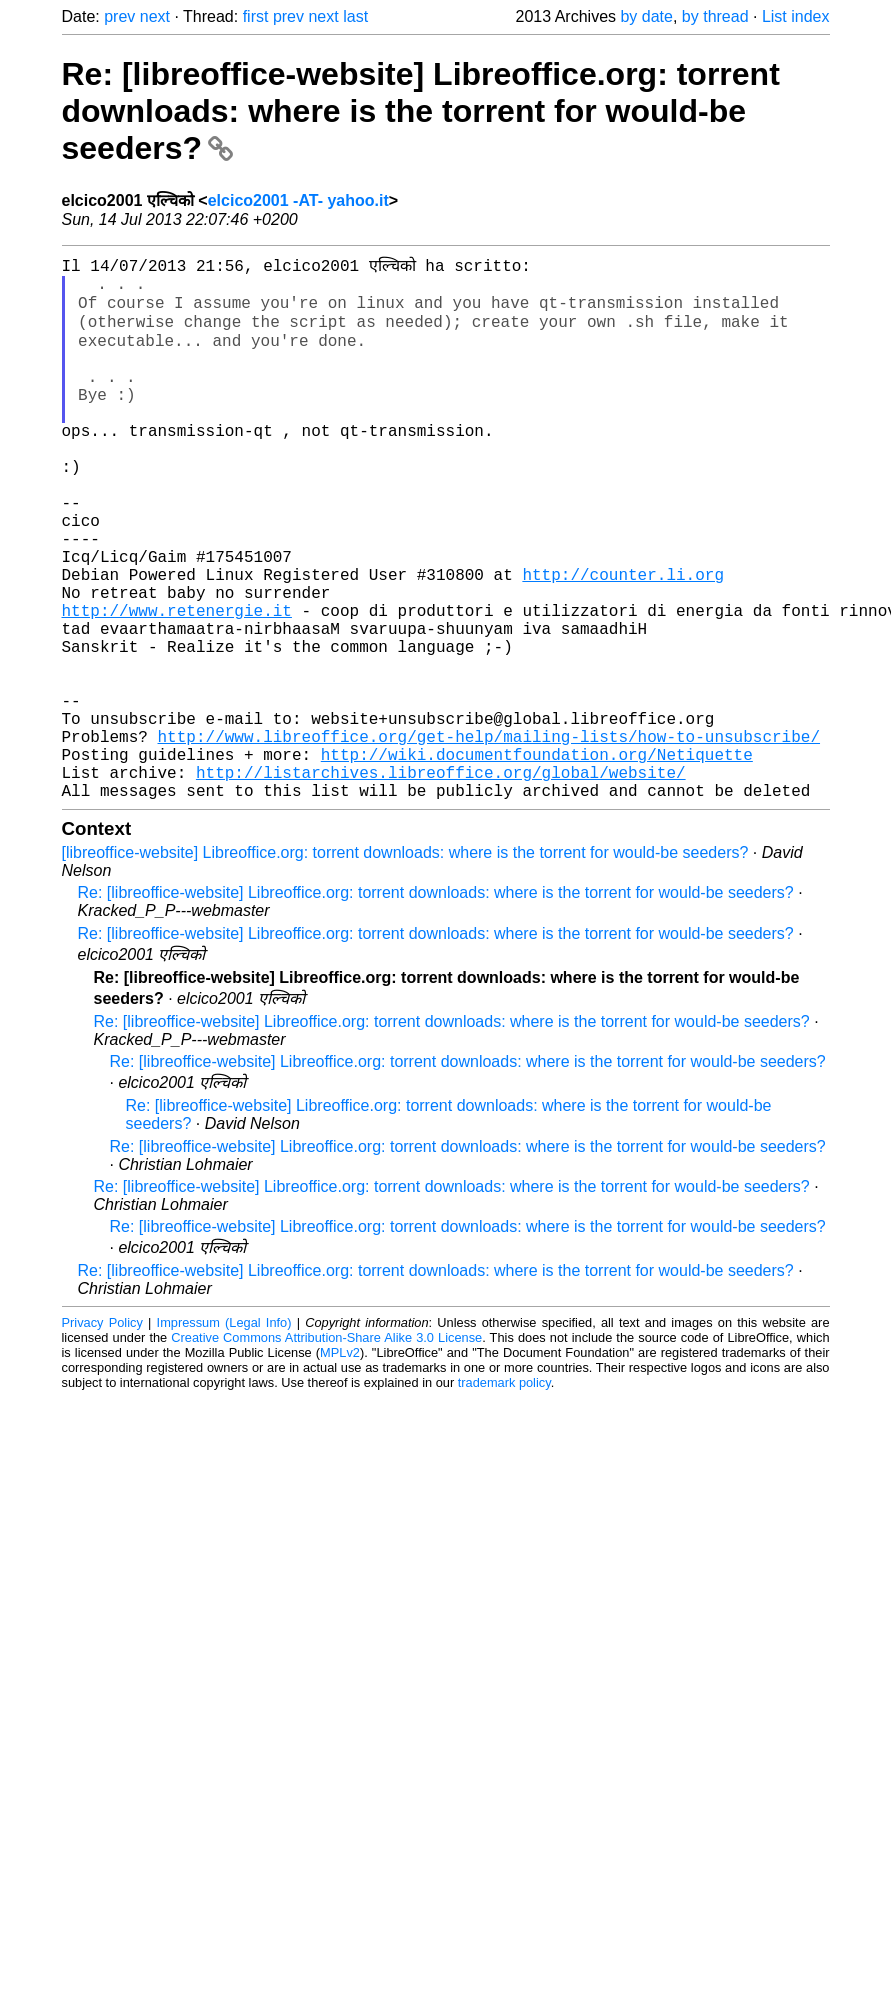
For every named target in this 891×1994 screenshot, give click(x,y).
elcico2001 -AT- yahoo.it (298, 200)
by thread (715, 16)
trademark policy (504, 1495)
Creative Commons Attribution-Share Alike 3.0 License (326, 1450)
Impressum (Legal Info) (224, 1435)
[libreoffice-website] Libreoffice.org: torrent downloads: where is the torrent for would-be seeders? (405, 965)
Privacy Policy (102, 1435)
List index (796, 16)
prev (119, 16)
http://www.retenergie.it (177, 683)
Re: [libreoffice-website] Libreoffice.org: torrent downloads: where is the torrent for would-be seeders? (421, 111)
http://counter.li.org (623, 639)
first (256, 16)
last (355, 16)
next (155, 16)
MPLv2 (340, 1465)
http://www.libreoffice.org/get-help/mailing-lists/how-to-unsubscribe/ (489, 837)
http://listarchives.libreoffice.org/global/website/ (441, 881)
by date (646, 16)
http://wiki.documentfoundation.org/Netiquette (537, 859)
